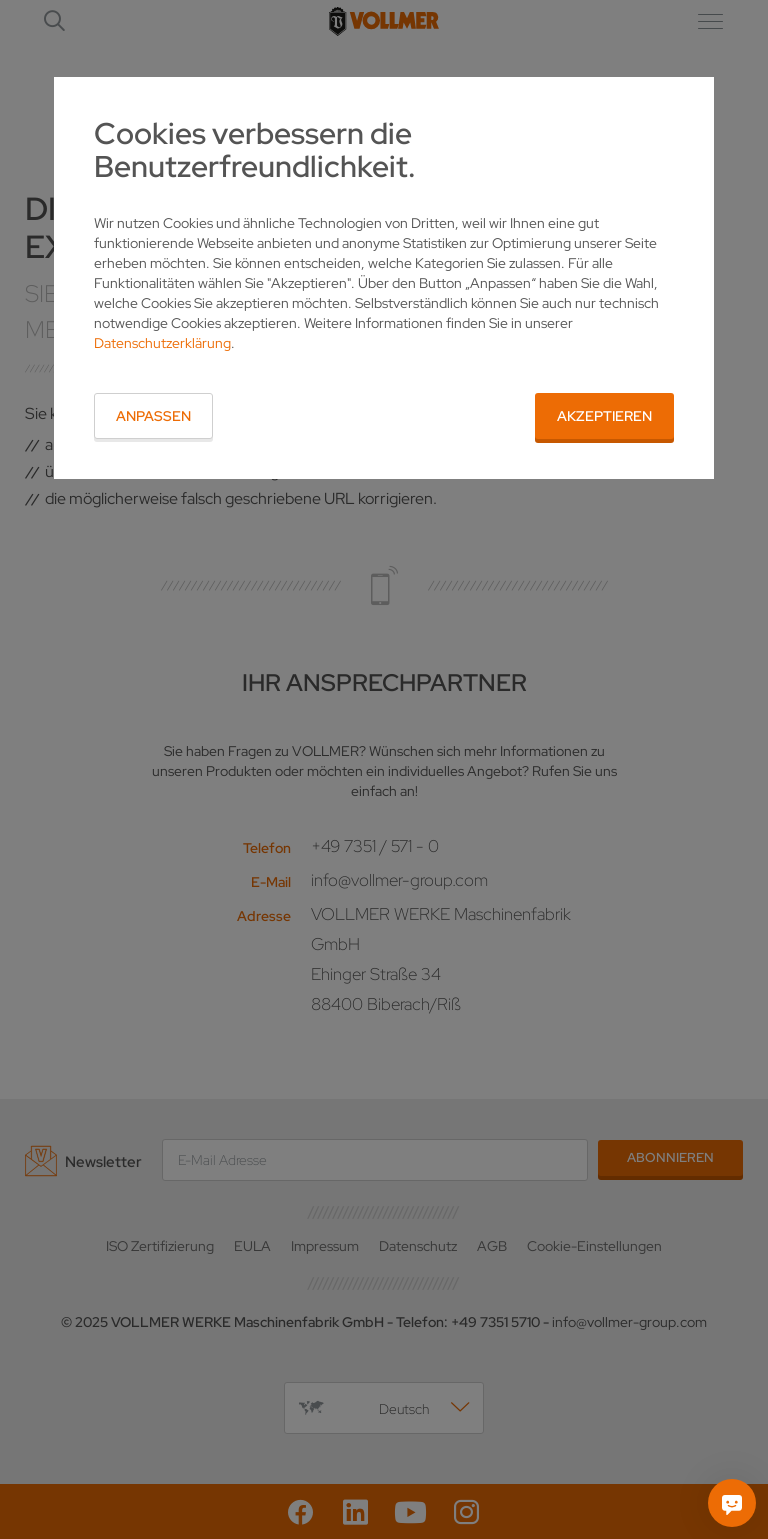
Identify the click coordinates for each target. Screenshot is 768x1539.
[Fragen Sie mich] (732, 1503)
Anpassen (153, 416)
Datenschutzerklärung (162, 343)
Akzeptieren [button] (604, 416)
